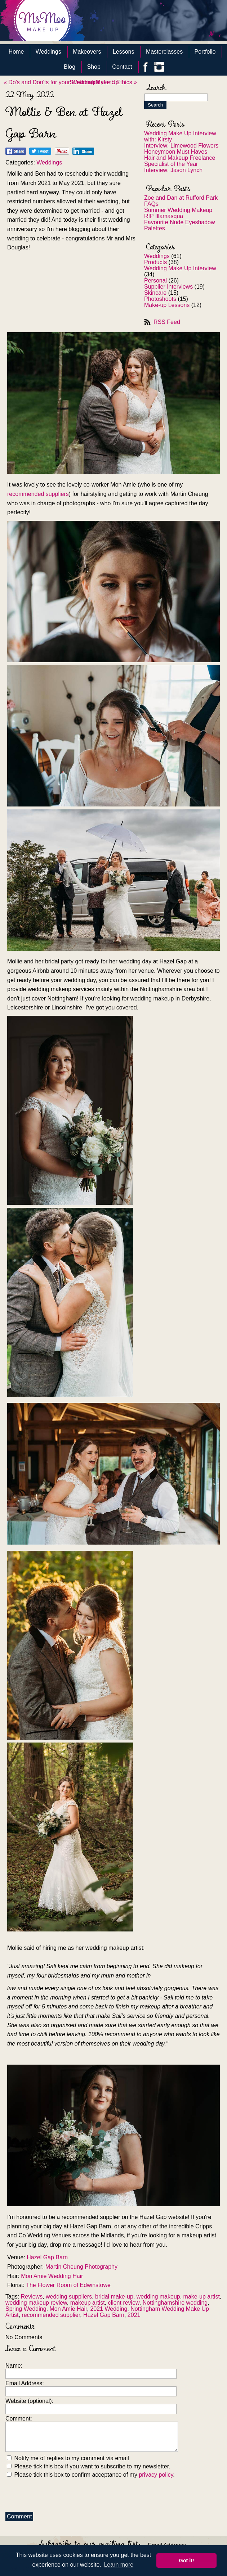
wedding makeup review (36, 2303)
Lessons (123, 52)
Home (16, 52)
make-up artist (201, 2296)
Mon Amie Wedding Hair (52, 2276)
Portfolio (205, 52)
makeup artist (87, 2303)
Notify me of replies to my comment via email (68, 2458)
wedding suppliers (69, 2296)
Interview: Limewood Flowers (181, 146)
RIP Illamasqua (163, 216)
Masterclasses (164, 52)
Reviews (32, 2296)
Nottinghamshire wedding (175, 2303)
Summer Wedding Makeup (178, 210)
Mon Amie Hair (68, 2309)
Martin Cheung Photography (81, 2267)
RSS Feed (166, 322)
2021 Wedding (108, 2309)
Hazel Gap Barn (47, 2257)
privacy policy (156, 2475)
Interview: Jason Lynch (173, 170)
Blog (69, 67)
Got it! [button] (186, 2560)
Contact (122, 67)
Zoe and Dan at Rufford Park (181, 198)
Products (155, 262)
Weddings (48, 52)
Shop (94, 67)
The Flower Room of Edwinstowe (68, 2285)
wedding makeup (158, 2296)
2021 (134, 2315)
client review (123, 2303)
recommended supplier (51, 2315)
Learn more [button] (118, 2565)
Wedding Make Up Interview (180, 268)
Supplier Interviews (168, 287)
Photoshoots (160, 299)
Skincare (155, 293)
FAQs (151, 204)
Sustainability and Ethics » (103, 82)
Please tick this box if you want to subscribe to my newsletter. (88, 2466)
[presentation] (60, 2493)
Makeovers (87, 52)
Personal (155, 280)
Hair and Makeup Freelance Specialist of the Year (179, 161)
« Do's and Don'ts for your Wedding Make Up (61, 82)
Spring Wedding (25, 2309)
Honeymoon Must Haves (175, 152)
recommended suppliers (38, 494)
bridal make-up (114, 2296)
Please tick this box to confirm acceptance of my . (91, 2475)
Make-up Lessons (167, 305)
